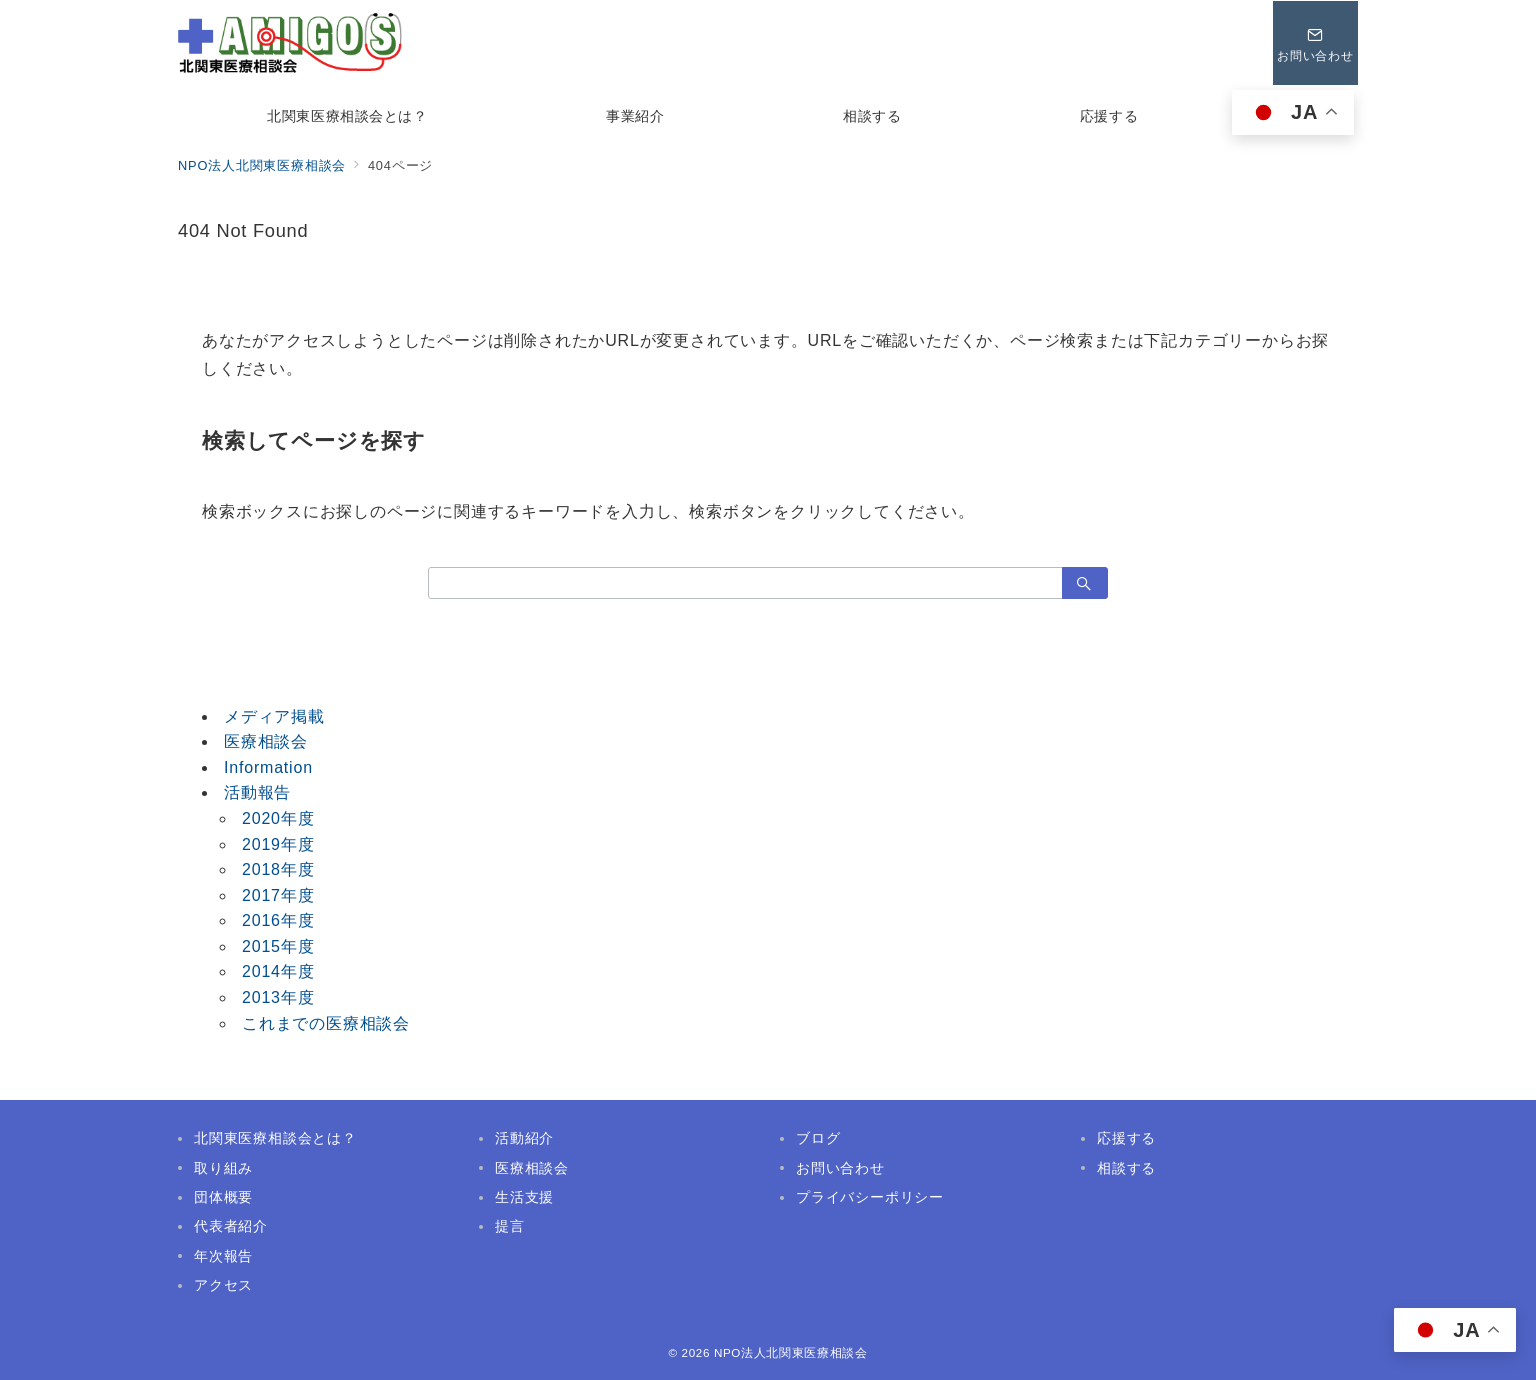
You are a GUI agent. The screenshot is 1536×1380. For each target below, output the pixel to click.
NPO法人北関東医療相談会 (791, 1352)
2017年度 (278, 895)
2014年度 (278, 971)
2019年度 (278, 844)
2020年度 (278, 818)
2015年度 (278, 946)
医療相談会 (266, 741)
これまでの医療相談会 (326, 1023)
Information (268, 767)
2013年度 (278, 997)
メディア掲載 (274, 716)
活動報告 (257, 792)
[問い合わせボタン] (1315, 43)
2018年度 (278, 869)
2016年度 (278, 920)
